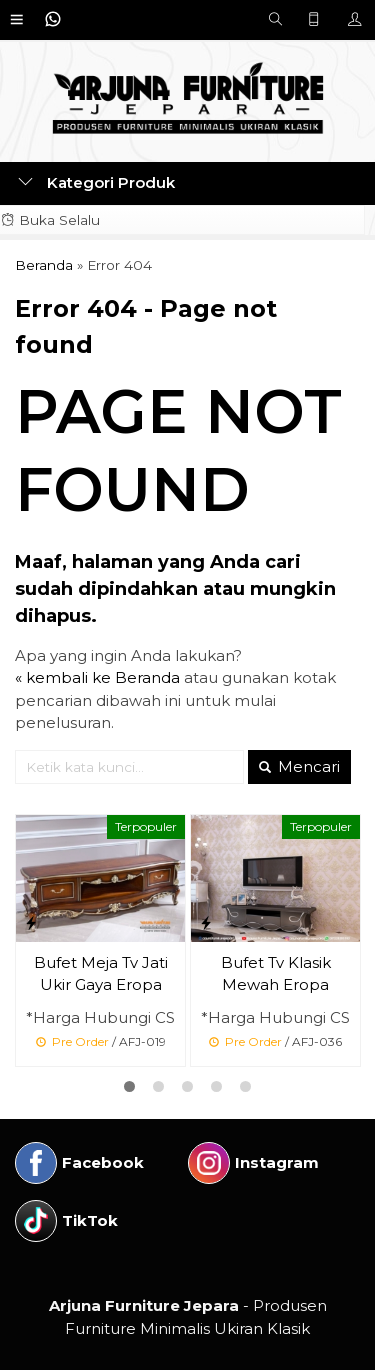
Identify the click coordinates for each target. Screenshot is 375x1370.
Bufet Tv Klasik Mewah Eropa (276, 974)
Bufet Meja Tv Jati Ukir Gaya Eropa (101, 974)
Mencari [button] (299, 766)
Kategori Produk (96, 182)
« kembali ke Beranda (97, 677)
